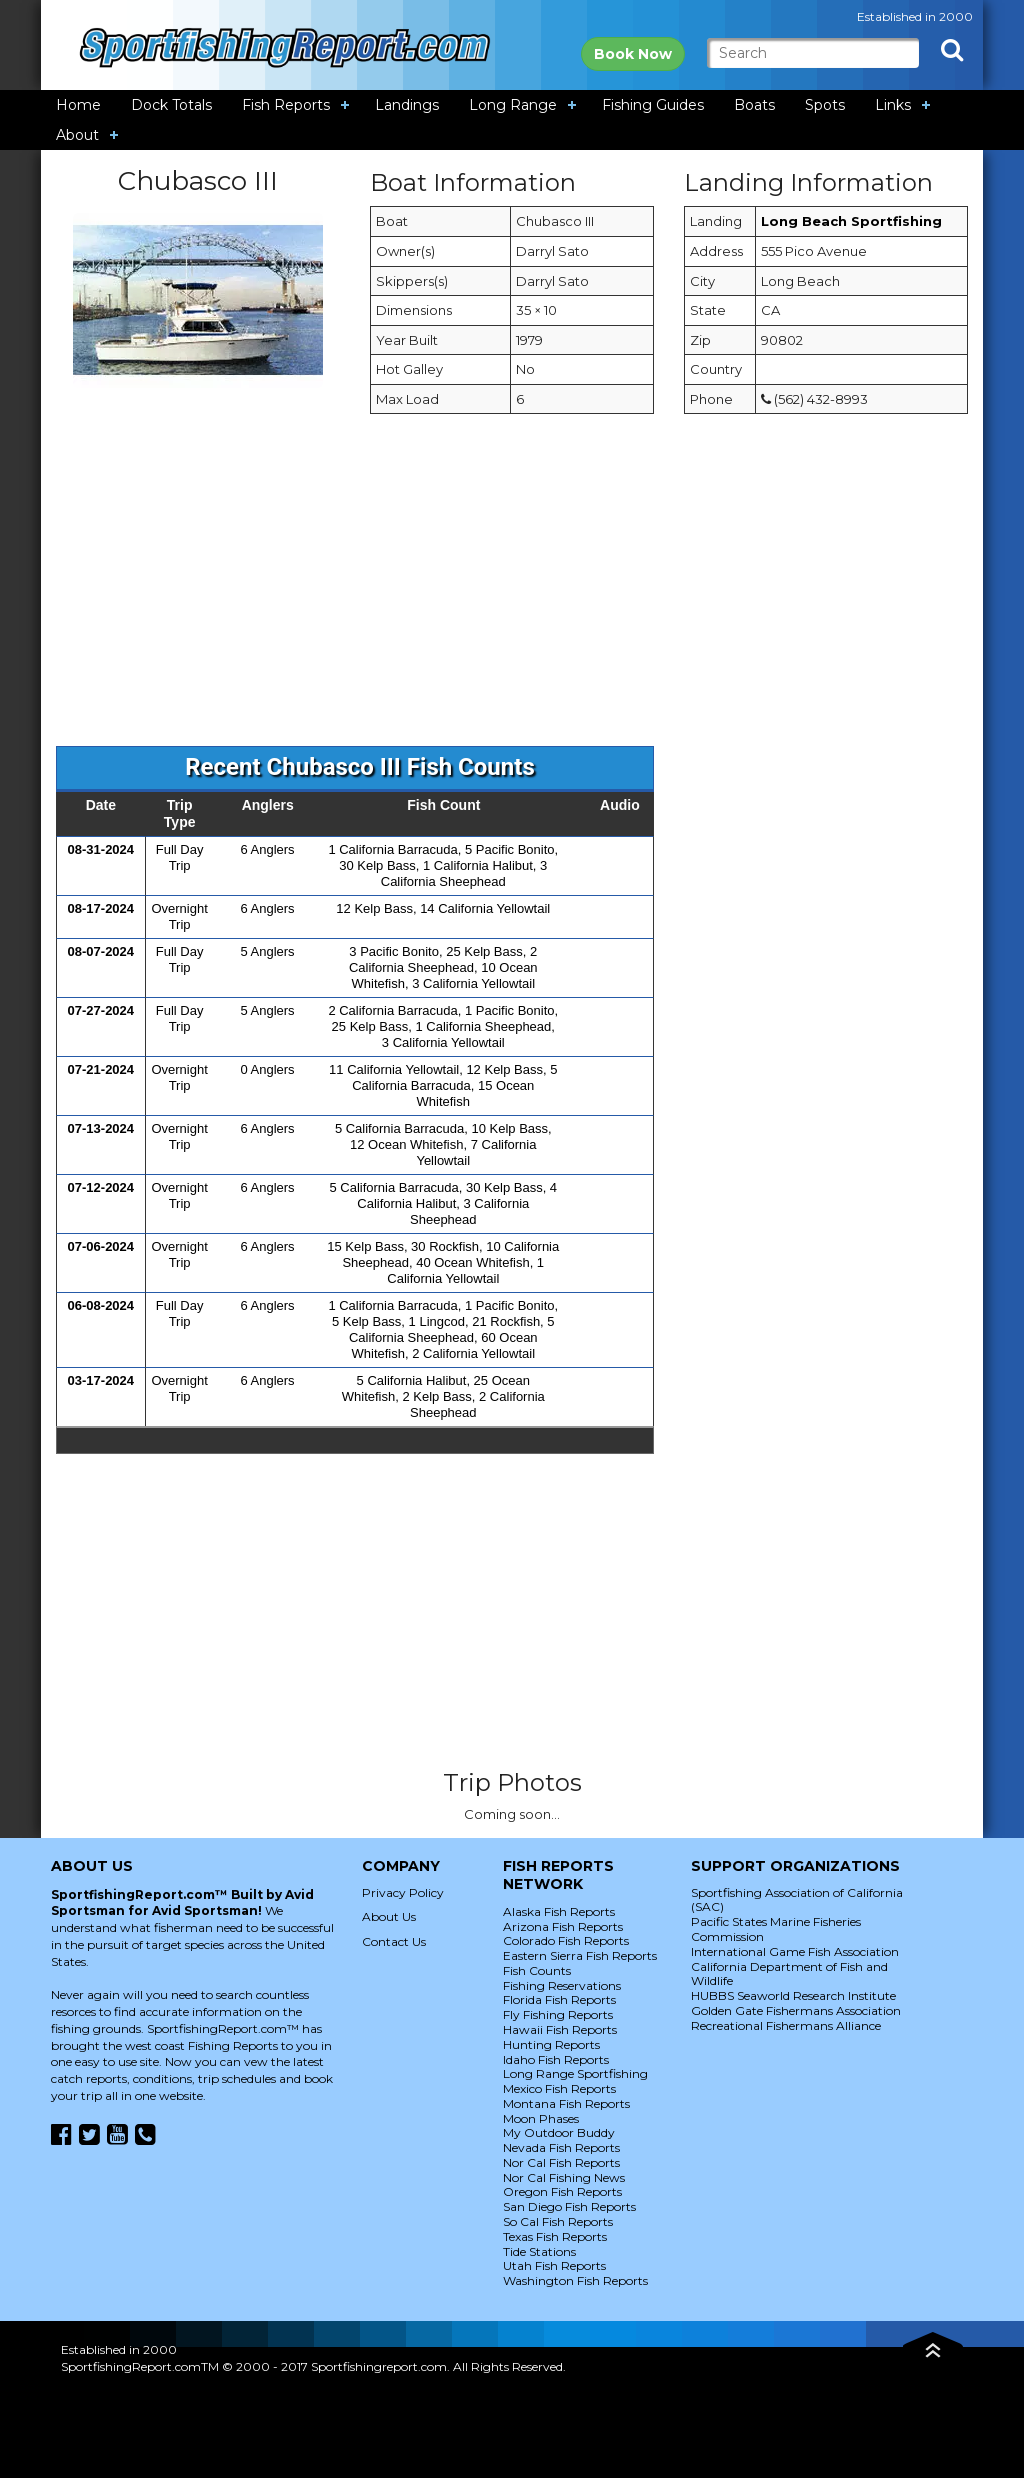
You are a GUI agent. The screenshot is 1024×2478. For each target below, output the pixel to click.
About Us (389, 1916)
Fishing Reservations (562, 1985)
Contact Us (394, 1941)
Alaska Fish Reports (559, 1911)
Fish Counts (537, 1970)
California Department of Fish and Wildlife (789, 1974)
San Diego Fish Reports (569, 2206)
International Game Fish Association (795, 1951)
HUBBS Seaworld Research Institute (793, 1995)
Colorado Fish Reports (566, 1940)
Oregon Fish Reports (562, 2191)
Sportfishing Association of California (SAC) (797, 1900)
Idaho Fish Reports (556, 2059)
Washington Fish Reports (575, 2280)
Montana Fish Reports (566, 2103)
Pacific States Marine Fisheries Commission (776, 1929)
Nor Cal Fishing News (564, 2177)
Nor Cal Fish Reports (561, 2162)
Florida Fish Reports (559, 1999)
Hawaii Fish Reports (560, 2029)
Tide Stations (539, 2251)
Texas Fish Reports (555, 2236)
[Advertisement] (512, 590)
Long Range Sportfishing (575, 2073)
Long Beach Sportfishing (851, 221)
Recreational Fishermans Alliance (786, 2025)
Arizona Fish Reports (563, 1926)
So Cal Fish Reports (558, 2221)
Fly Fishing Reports (558, 2014)
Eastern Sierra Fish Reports (580, 1955)
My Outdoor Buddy (559, 2132)
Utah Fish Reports (554, 2265)
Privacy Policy (403, 1892)
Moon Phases (541, 2118)
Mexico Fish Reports (559, 2088)
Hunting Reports (551, 2044)
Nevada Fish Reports (561, 2147)
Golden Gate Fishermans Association (796, 2010)
